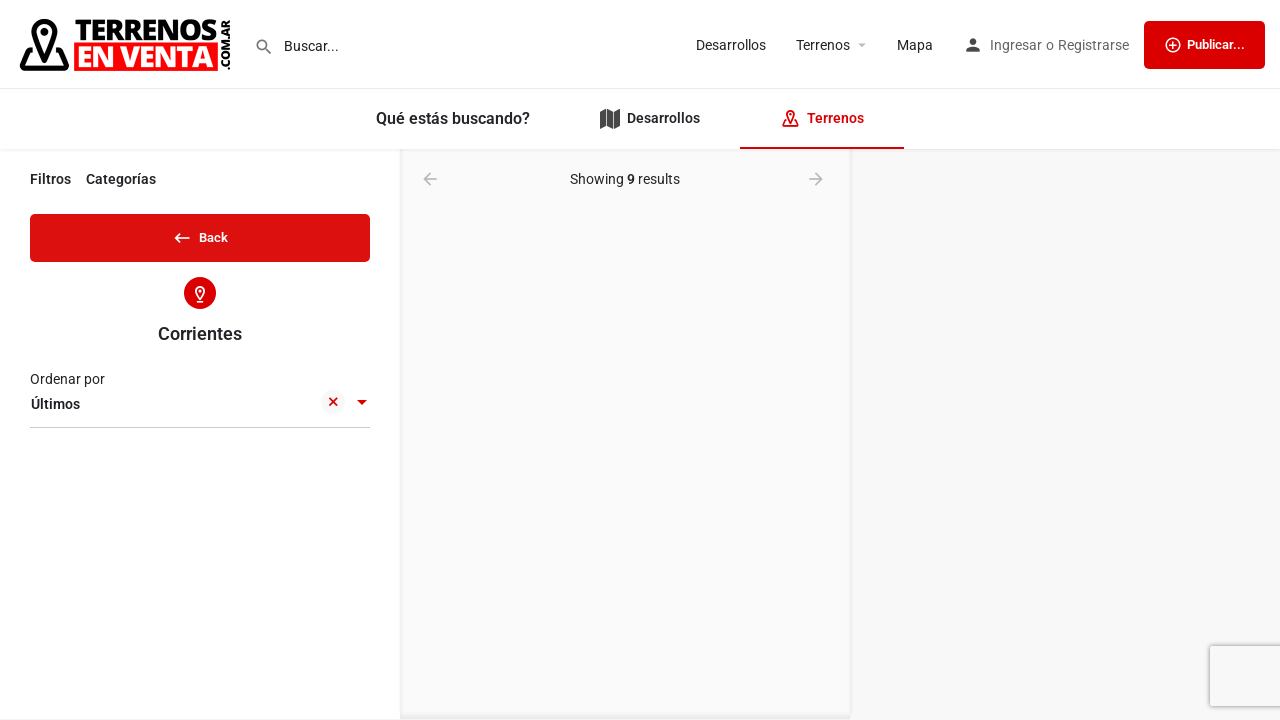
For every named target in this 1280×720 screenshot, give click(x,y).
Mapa (915, 45)
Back (200, 234)
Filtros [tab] (50, 179)
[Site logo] (127, 43)
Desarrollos (731, 45)
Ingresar (1016, 45)
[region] (1065, 435)
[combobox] (200, 411)
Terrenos (823, 45)
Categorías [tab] (121, 179)
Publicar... (1204, 45)
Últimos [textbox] (188, 412)
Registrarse (1093, 45)
